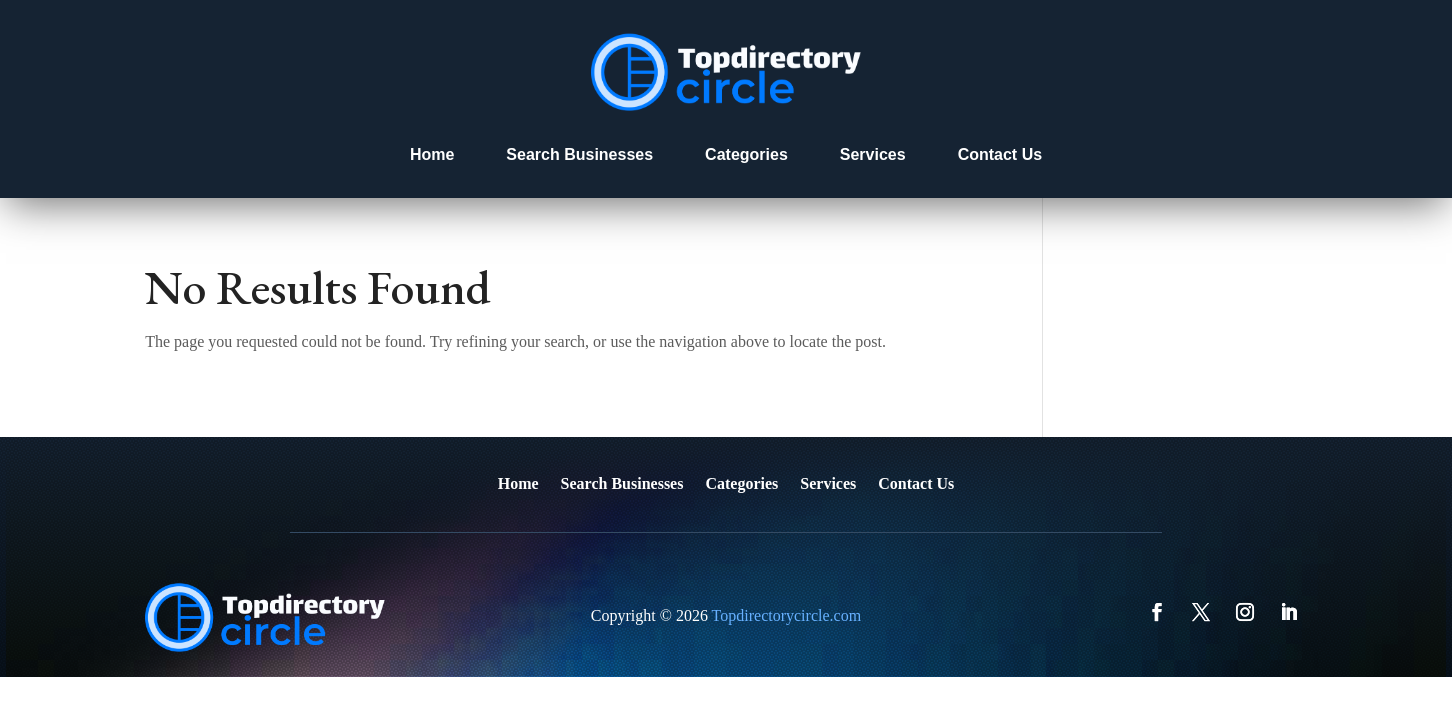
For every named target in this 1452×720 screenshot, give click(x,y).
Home (432, 154)
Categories (746, 154)
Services (873, 154)
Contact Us (1000, 154)
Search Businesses (579, 154)
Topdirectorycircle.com (786, 615)
